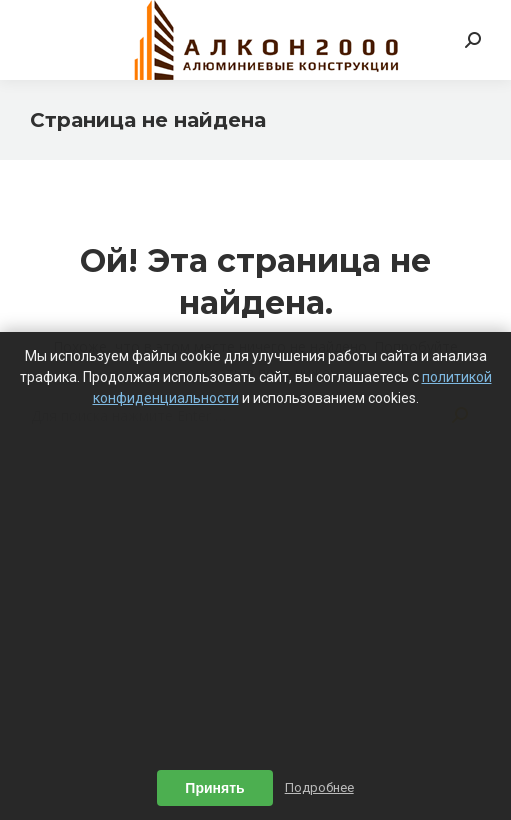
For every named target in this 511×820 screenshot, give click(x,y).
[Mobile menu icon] (42, 40)
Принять (214, 788)
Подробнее (319, 787)
